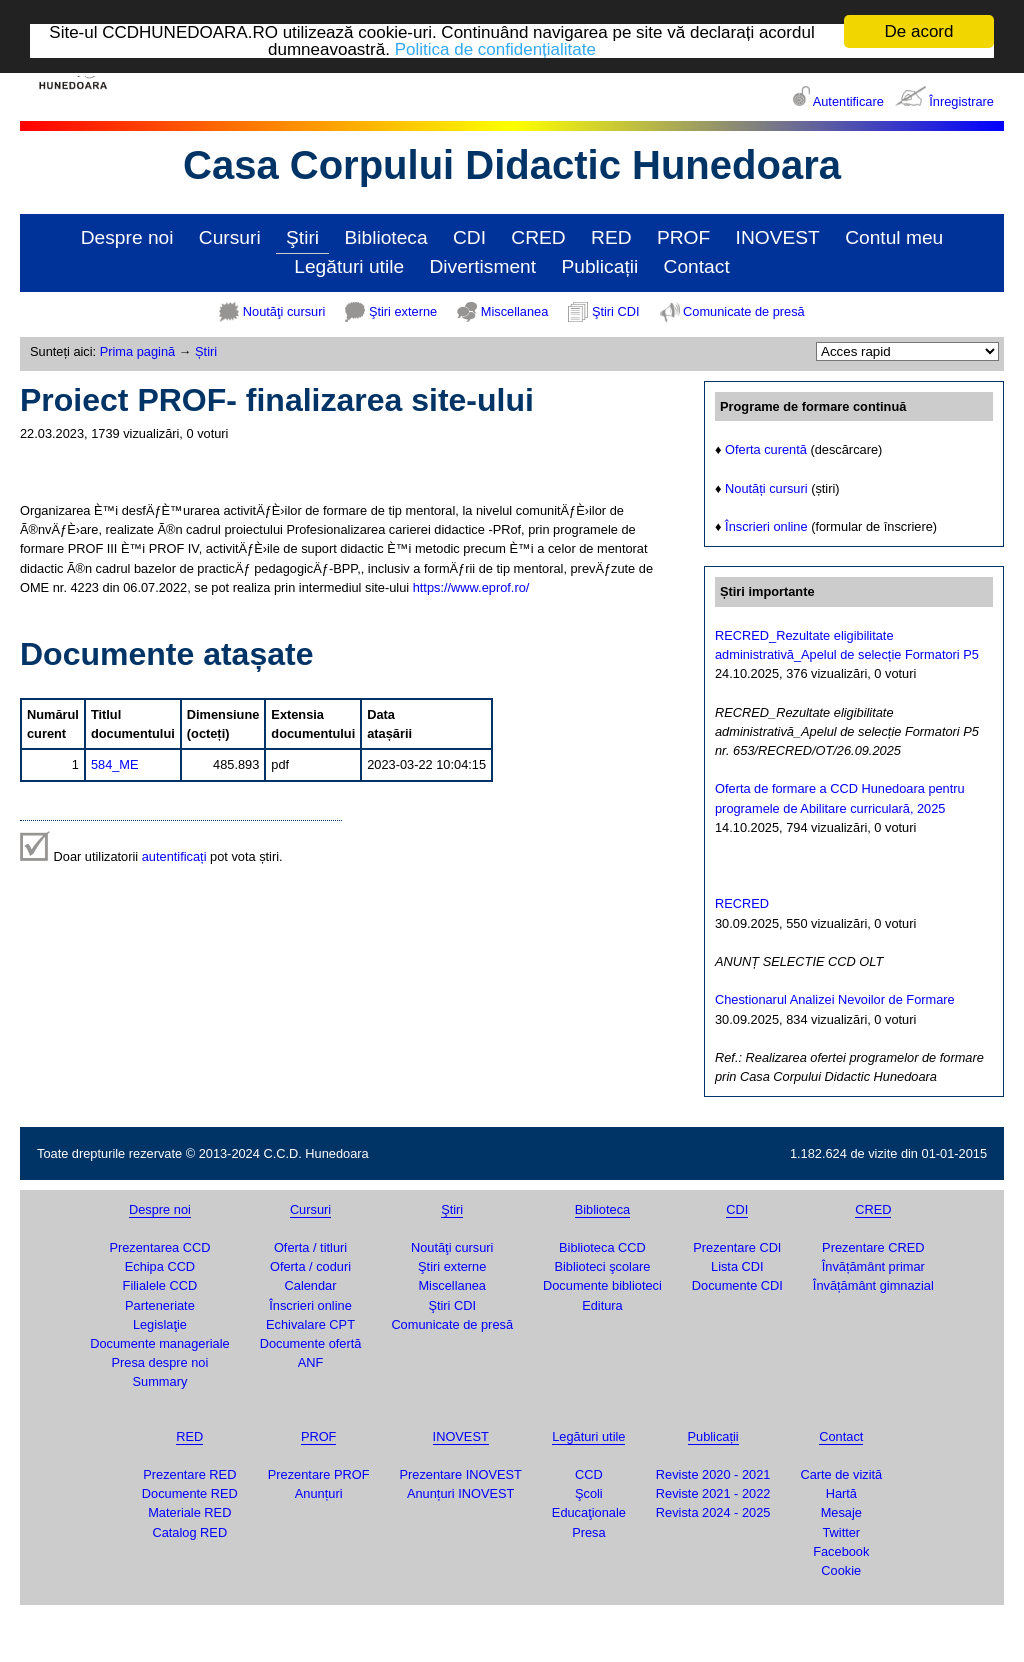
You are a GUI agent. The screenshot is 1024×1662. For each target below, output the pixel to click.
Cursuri (230, 237)
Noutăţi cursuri (284, 311)
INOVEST (778, 237)
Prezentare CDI (737, 1247)
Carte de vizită (841, 1474)
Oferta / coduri (310, 1266)
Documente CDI (737, 1285)
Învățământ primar (873, 1266)
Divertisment (482, 266)
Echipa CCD (160, 1266)
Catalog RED (189, 1531)
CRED (538, 237)
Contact (697, 266)
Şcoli (589, 1493)
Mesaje (841, 1512)
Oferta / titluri (310, 1247)
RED (611, 237)
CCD (589, 1474)
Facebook (841, 1551)
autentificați (174, 856)
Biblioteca (385, 237)
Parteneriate (160, 1305)
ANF (311, 1362)
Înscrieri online (766, 526)
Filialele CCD (160, 1285)
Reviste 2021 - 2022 (713, 1493)
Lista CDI (737, 1266)
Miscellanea (515, 311)
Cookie (841, 1570)
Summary (160, 1381)
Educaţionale (589, 1512)
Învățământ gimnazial (873, 1285)
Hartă (841, 1493)
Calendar (311, 1285)
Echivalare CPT (310, 1324)
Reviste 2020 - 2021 (713, 1474)
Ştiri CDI (616, 311)
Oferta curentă (766, 449)
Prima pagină (137, 351)
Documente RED (190, 1493)
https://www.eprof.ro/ (471, 587)
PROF (683, 237)
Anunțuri (319, 1493)
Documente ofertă (311, 1343)
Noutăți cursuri (766, 488)
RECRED (742, 903)
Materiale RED (189, 1512)
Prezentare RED (189, 1474)
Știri (206, 351)
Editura (602, 1305)
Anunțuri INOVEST (460, 1493)
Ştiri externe (403, 311)
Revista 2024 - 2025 (713, 1512)
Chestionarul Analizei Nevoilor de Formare (835, 999)
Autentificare (848, 101)
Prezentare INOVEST (461, 1474)
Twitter (841, 1531)
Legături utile (349, 266)
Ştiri (302, 237)
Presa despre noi (160, 1362)
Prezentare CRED (873, 1247)
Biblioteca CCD (602, 1247)
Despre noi (127, 237)
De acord (919, 31)
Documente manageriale (159, 1343)
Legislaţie (160, 1324)
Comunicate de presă (744, 311)
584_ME (115, 764)
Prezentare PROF (319, 1474)
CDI (469, 237)
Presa (588, 1531)
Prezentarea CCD (159, 1247)
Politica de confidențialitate (495, 48)
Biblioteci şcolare (602, 1266)
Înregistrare (961, 101)
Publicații (599, 266)
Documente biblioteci (602, 1285)
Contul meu (894, 237)
